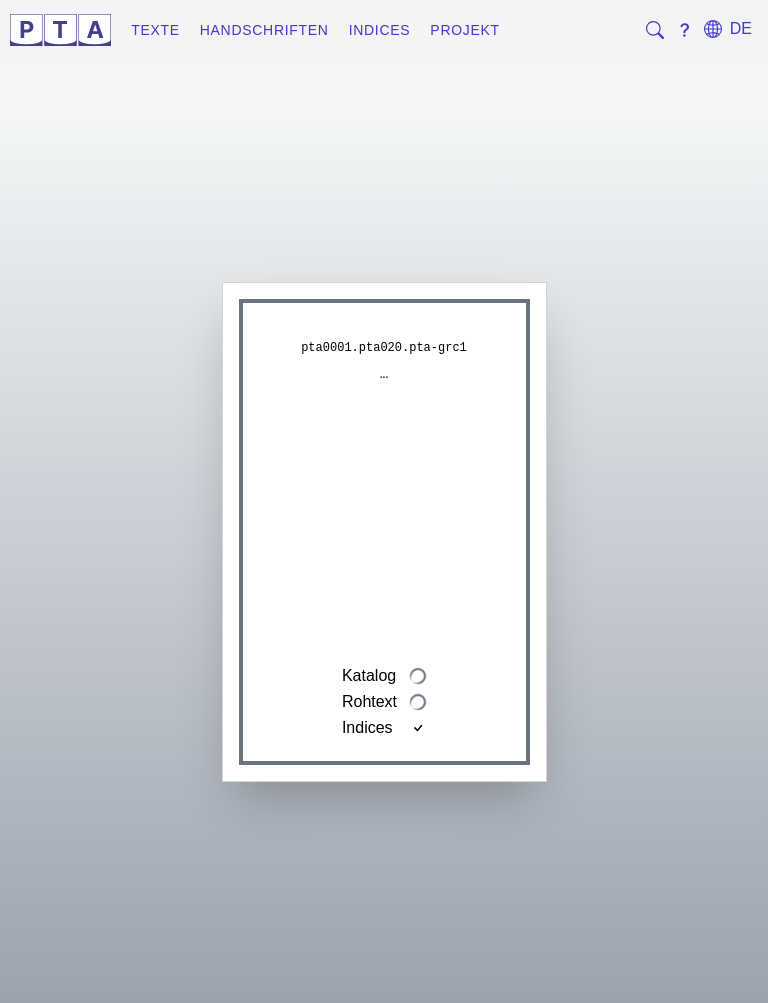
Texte (155, 30)
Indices (380, 30)
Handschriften (264, 30)
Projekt (464, 30)
